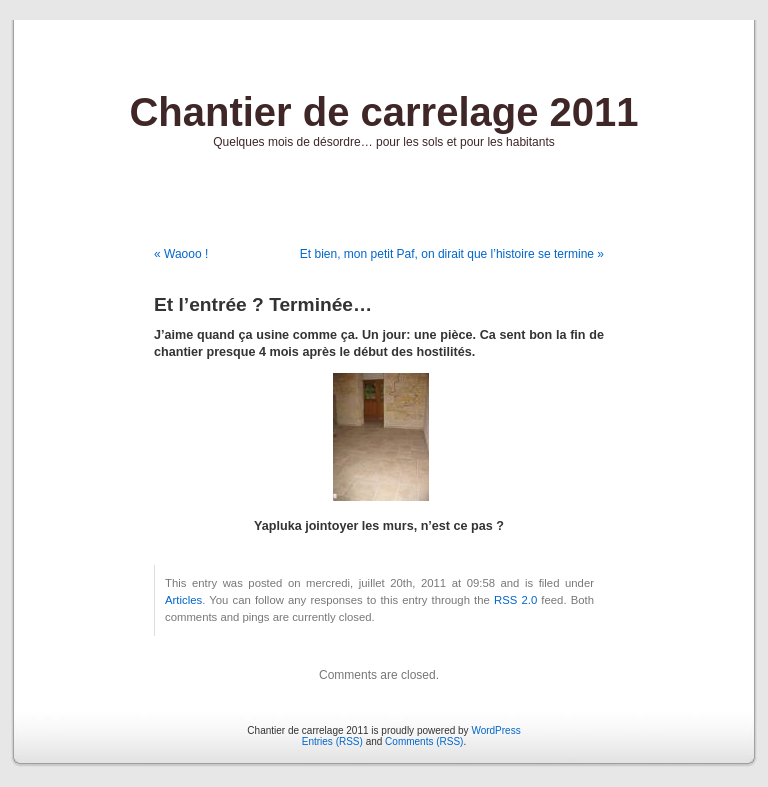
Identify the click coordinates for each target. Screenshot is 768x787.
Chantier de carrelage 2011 (383, 112)
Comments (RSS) (424, 741)
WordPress (495, 730)
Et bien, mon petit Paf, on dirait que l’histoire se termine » (452, 254)
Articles (183, 600)
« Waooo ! (181, 254)
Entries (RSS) (332, 741)
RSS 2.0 (515, 600)
